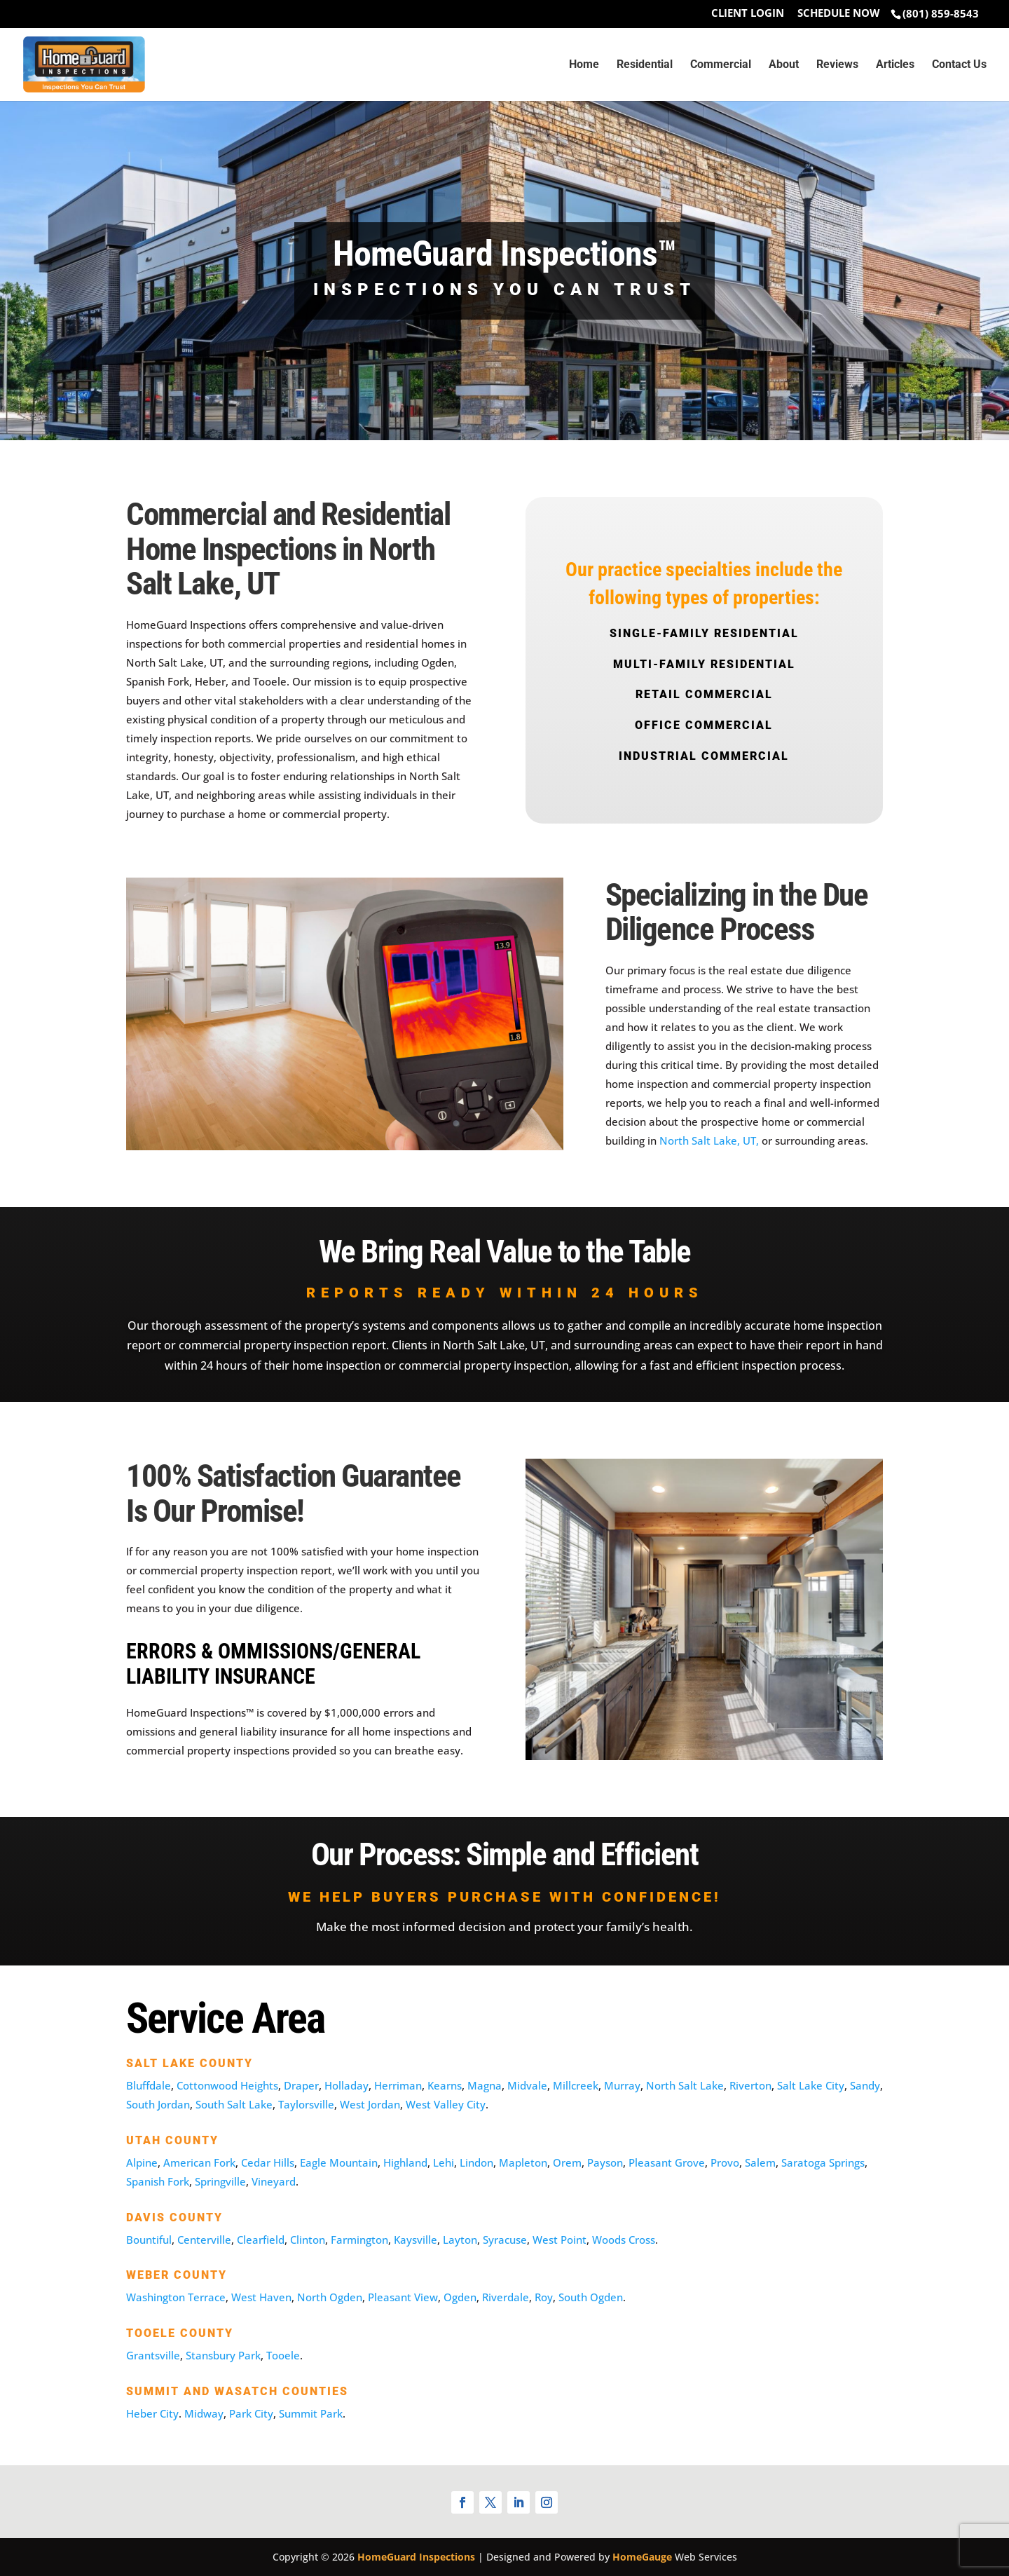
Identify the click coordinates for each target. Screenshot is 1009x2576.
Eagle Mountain (339, 2162)
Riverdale (505, 2297)
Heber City (152, 2413)
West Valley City (446, 2104)
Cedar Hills (267, 2162)
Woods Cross (623, 2240)
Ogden (460, 2297)
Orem (567, 2162)
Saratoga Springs (823, 2162)
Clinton (307, 2240)
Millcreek (575, 2085)
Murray (622, 2085)
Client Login (747, 14)
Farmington (359, 2240)
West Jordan (370, 2104)
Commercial (720, 65)
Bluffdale (148, 2085)
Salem (760, 2162)
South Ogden (590, 2297)
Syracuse (505, 2240)
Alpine (142, 2162)
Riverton (750, 2085)
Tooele (283, 2355)
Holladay (346, 2085)
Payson (605, 2162)
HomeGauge (642, 2556)
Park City (251, 2413)
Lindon (476, 2162)
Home (584, 65)
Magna (484, 2085)
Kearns (444, 2085)
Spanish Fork (157, 2181)
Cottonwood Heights (227, 2085)
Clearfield (260, 2240)
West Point (559, 2240)
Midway (204, 2413)
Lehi (443, 2162)
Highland (405, 2162)
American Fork (199, 2162)
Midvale (527, 2085)
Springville (220, 2181)
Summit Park (311, 2413)
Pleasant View (403, 2297)
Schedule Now (838, 14)
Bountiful (149, 2240)
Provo (725, 2162)
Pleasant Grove (667, 2162)
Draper (301, 2085)
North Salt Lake (685, 2085)
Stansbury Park (223, 2355)
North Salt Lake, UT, (709, 1140)
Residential (645, 65)
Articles (895, 65)
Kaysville (415, 2240)
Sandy (865, 2085)
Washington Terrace (176, 2297)
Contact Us (959, 65)
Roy (544, 2297)
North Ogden (329, 2297)
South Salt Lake (234, 2104)
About (784, 65)
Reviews (837, 65)
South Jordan (158, 2104)
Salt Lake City (810, 2085)
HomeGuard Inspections (416, 2556)
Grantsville (153, 2355)
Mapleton (523, 2162)
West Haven (261, 2297)
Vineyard (274, 2181)
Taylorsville (306, 2104)
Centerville (204, 2240)
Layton (460, 2240)
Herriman (398, 2085)
